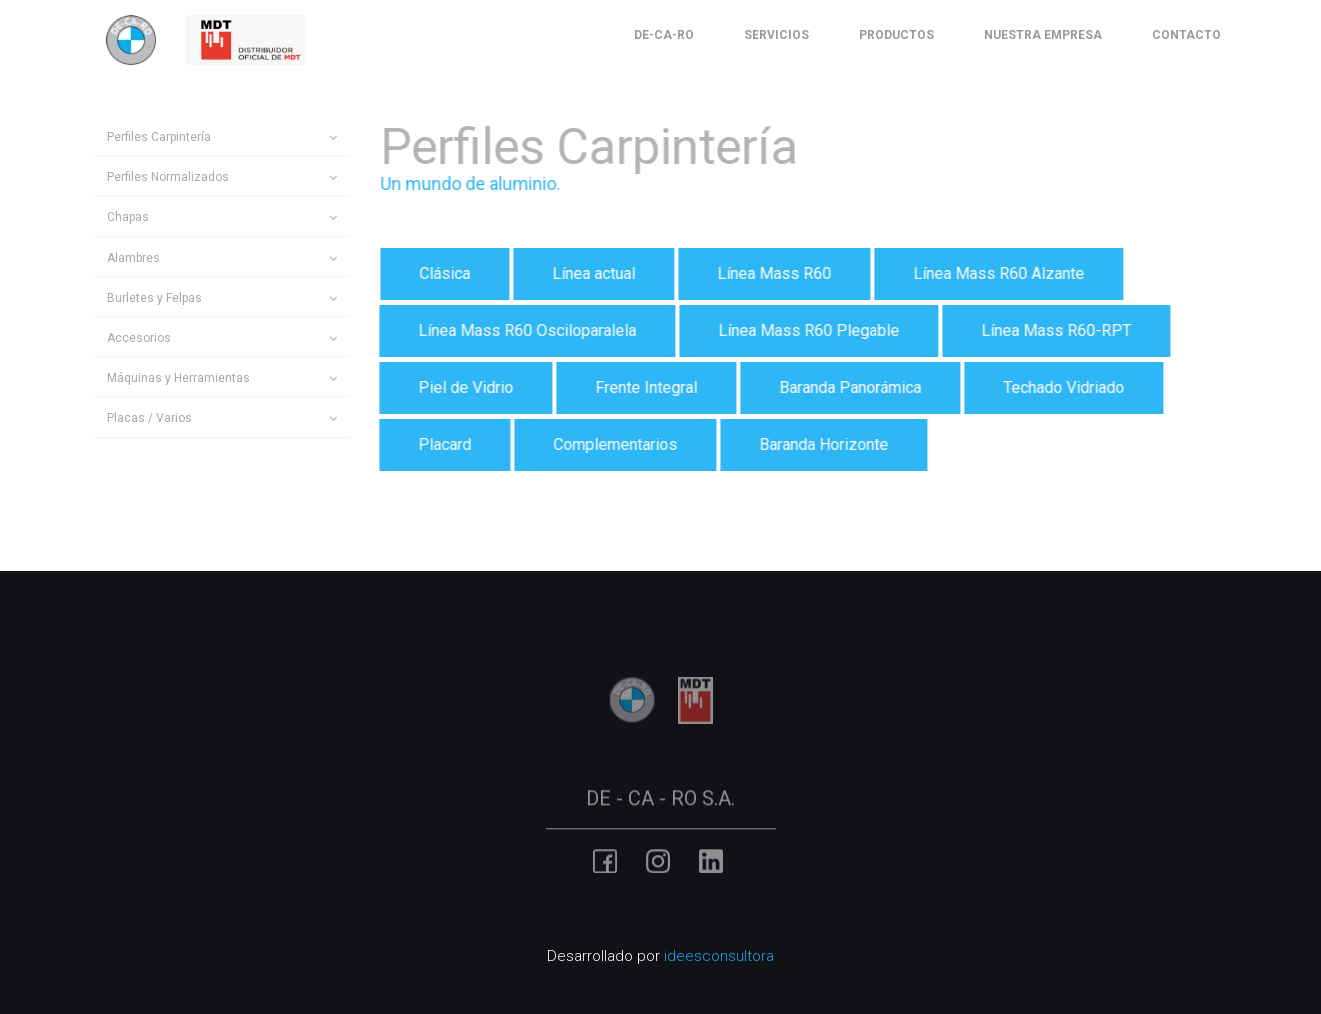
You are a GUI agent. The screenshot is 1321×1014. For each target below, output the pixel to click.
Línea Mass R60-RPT (1054, 330)
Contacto (1186, 35)
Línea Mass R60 (772, 273)
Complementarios (613, 444)
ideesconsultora (719, 956)
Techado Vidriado (1061, 387)
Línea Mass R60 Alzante (996, 273)
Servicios (776, 35)
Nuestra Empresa (1043, 35)
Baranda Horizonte (821, 444)
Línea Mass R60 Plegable (806, 330)
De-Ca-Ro (664, 35)
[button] (222, 137)
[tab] (222, 137)
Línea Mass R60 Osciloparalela (525, 330)
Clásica (442, 273)
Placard (442, 444)
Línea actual (591, 273)
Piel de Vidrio (463, 387)
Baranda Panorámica (848, 387)
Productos (896, 35)
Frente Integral (644, 387)
